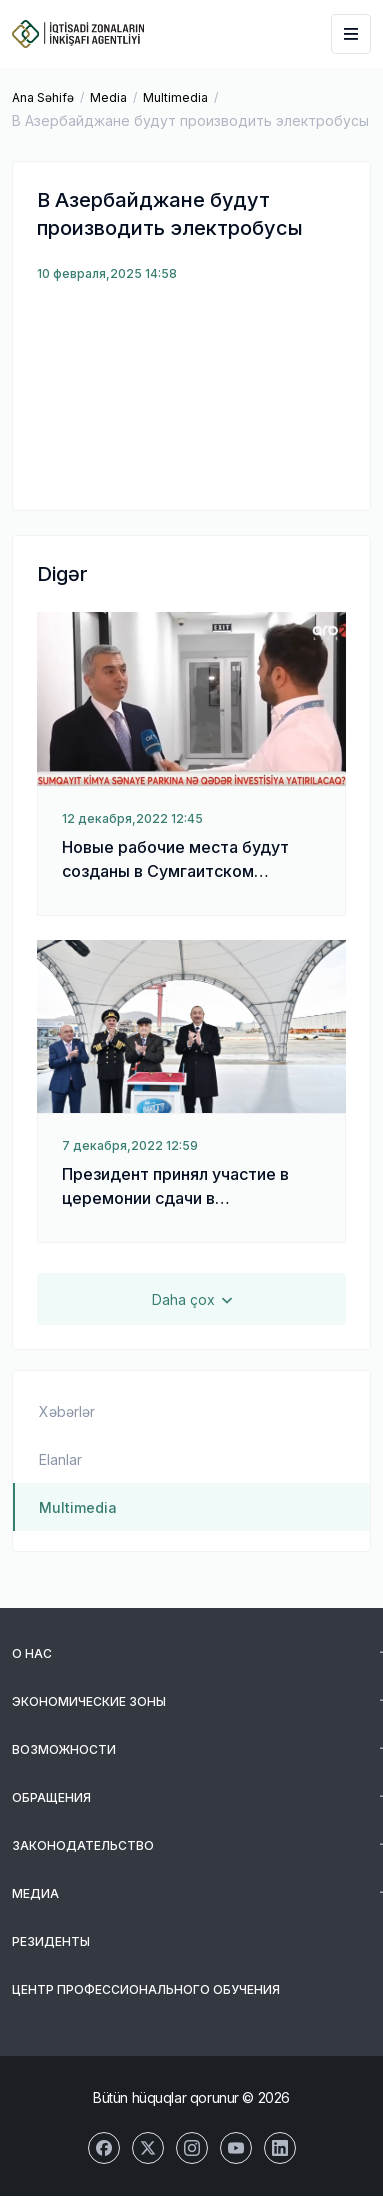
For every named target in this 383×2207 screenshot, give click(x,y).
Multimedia (175, 97)
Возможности (64, 1749)
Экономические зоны (89, 1701)
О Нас (32, 1653)
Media (108, 97)
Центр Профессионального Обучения (146, 1989)
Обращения (51, 1797)
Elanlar (60, 1459)
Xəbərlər (67, 1411)
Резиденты (51, 1941)
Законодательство (83, 1845)
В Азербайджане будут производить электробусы (190, 120)
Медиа (35, 1893)
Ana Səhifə (43, 97)
